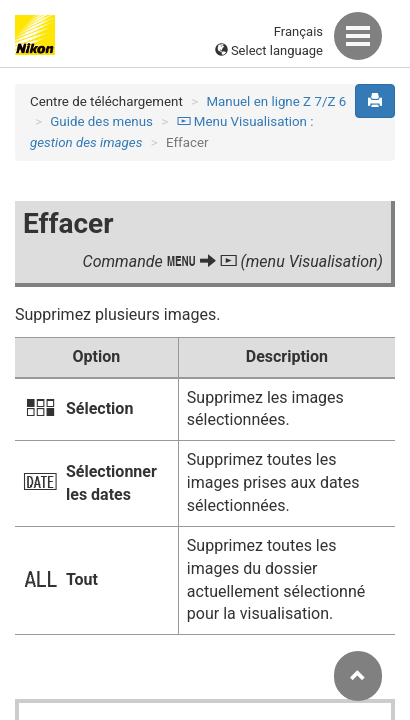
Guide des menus (101, 121)
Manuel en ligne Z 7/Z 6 (276, 101)
